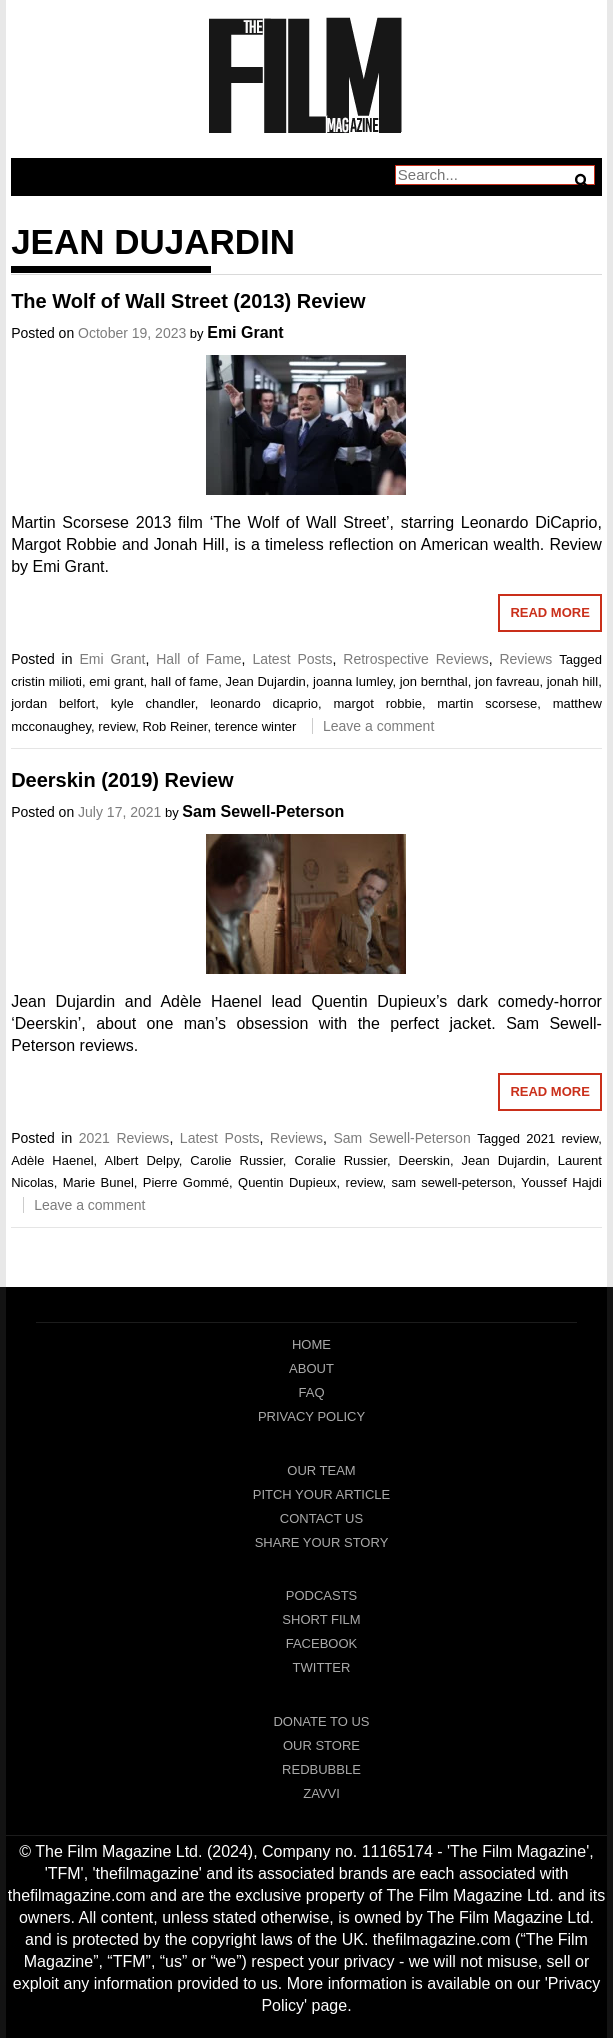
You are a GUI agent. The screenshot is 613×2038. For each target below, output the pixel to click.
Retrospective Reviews (415, 659)
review (116, 726)
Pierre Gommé (186, 1182)
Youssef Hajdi (561, 1182)
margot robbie (377, 703)
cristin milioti (46, 681)
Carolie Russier (236, 1160)
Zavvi (321, 1793)
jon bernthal (434, 681)
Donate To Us (321, 1721)
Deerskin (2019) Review (122, 780)
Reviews (525, 659)
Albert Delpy (141, 1160)
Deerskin (424, 1160)
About (311, 1368)
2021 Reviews (124, 1138)
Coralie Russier (340, 1160)
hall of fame (184, 681)
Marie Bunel (98, 1182)
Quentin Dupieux (287, 1182)
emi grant (116, 681)
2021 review (562, 1138)
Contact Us (321, 1518)
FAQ (311, 1392)
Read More (549, 612)
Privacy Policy (311, 1416)
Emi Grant (245, 332)
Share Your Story (322, 1542)
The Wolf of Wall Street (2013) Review (188, 301)
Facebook (322, 1643)
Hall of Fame (198, 659)
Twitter (322, 1667)
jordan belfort (53, 703)
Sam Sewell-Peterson (263, 811)
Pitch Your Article (322, 1494)
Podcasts (322, 1595)
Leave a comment (378, 726)
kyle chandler (153, 703)
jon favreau (507, 681)
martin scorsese (487, 703)
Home (311, 1344)
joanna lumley (352, 681)
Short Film (321, 1619)
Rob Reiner (174, 726)
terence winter (256, 726)
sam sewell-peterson (451, 1182)
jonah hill (572, 681)
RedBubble (321, 1769)
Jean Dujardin (266, 681)
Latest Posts (292, 659)
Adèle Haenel (52, 1160)
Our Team (321, 1470)
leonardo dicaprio (264, 703)
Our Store (321, 1745)
